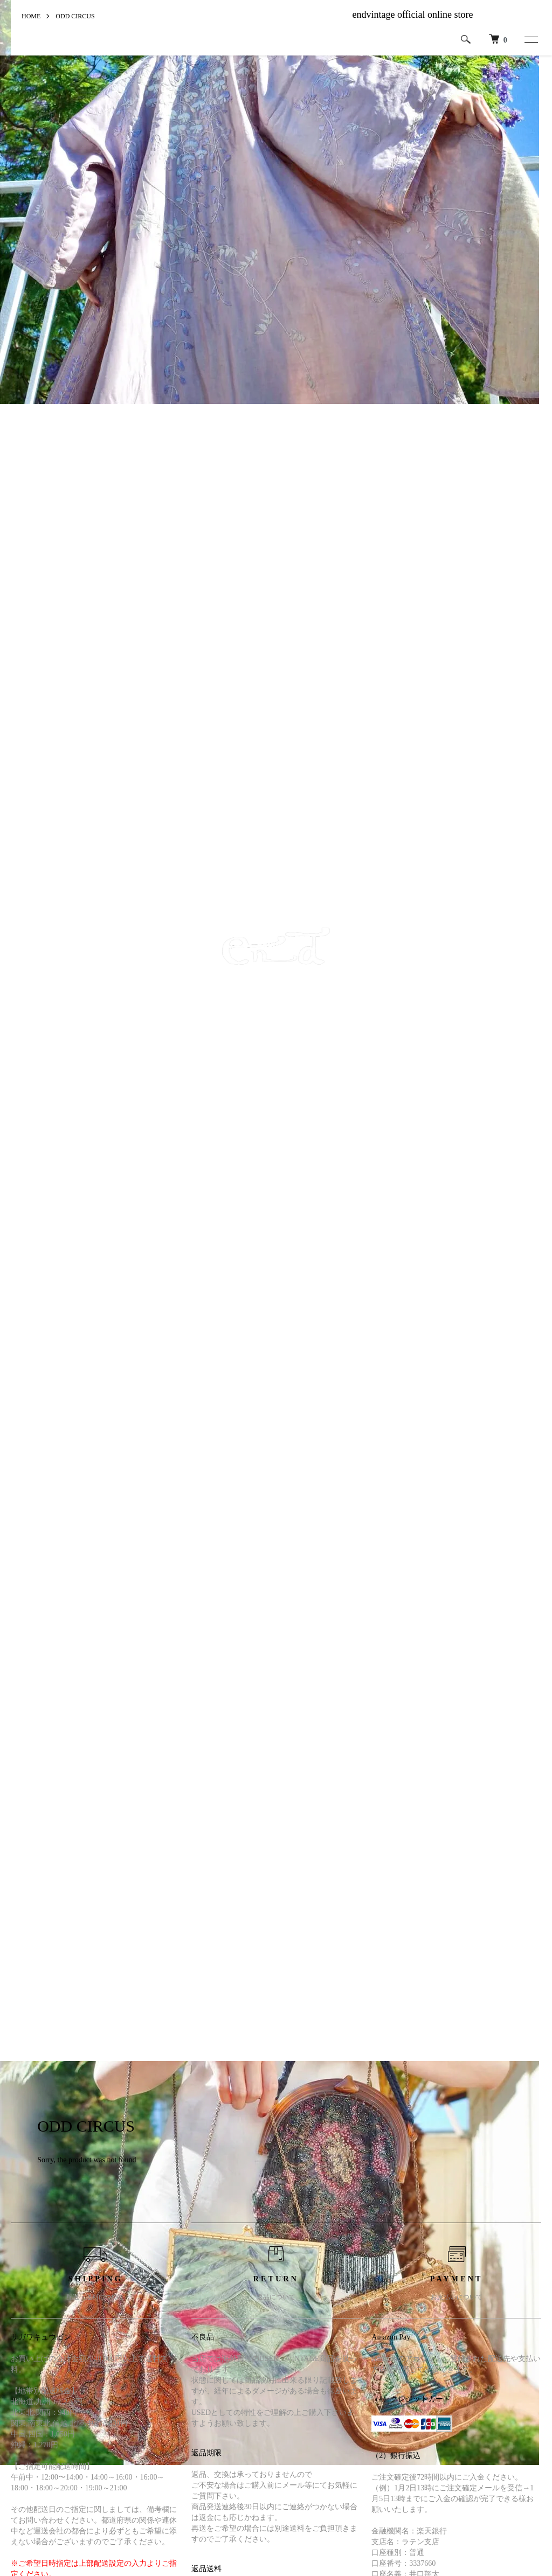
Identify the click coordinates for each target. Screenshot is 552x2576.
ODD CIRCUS (75, 16)
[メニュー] (530, 39)
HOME (31, 16)
